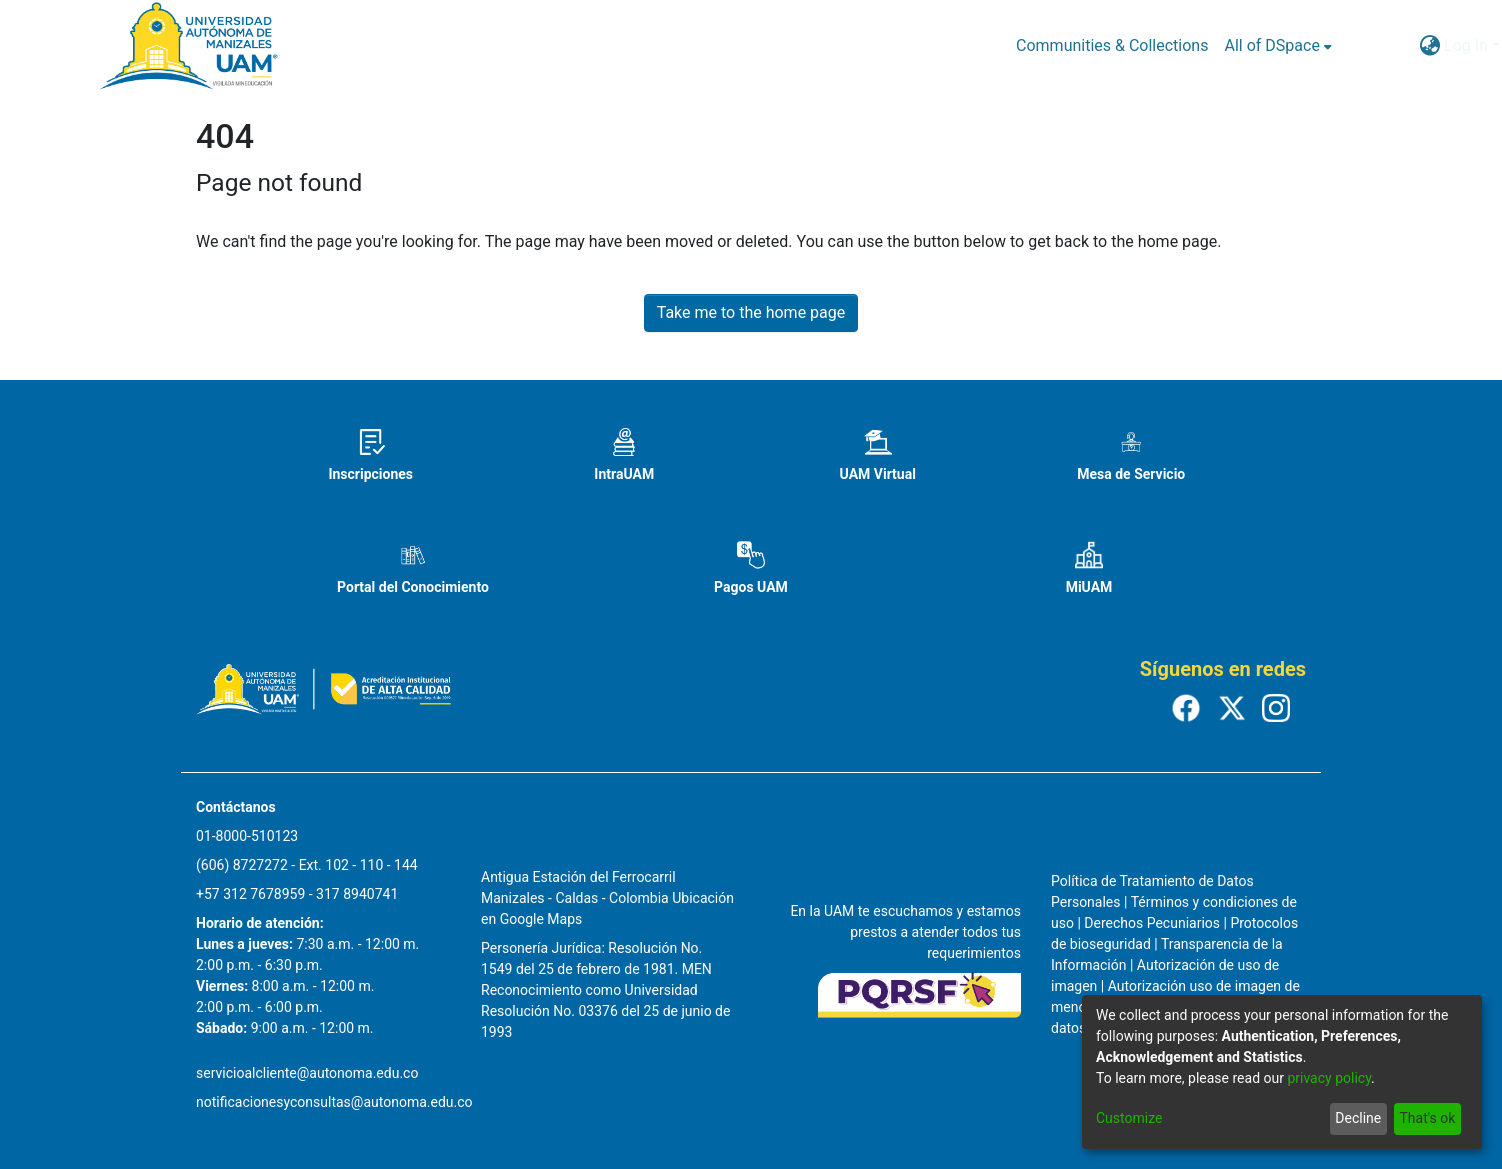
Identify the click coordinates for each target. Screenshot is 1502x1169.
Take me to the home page (751, 312)
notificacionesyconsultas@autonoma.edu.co (334, 1102)
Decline (1358, 1118)
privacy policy (1329, 1078)
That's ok (1427, 1118)
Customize (1129, 1118)
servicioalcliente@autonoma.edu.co (307, 1073)
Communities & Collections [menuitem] (1112, 45)
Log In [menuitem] (1466, 45)
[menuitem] (1277, 46)
